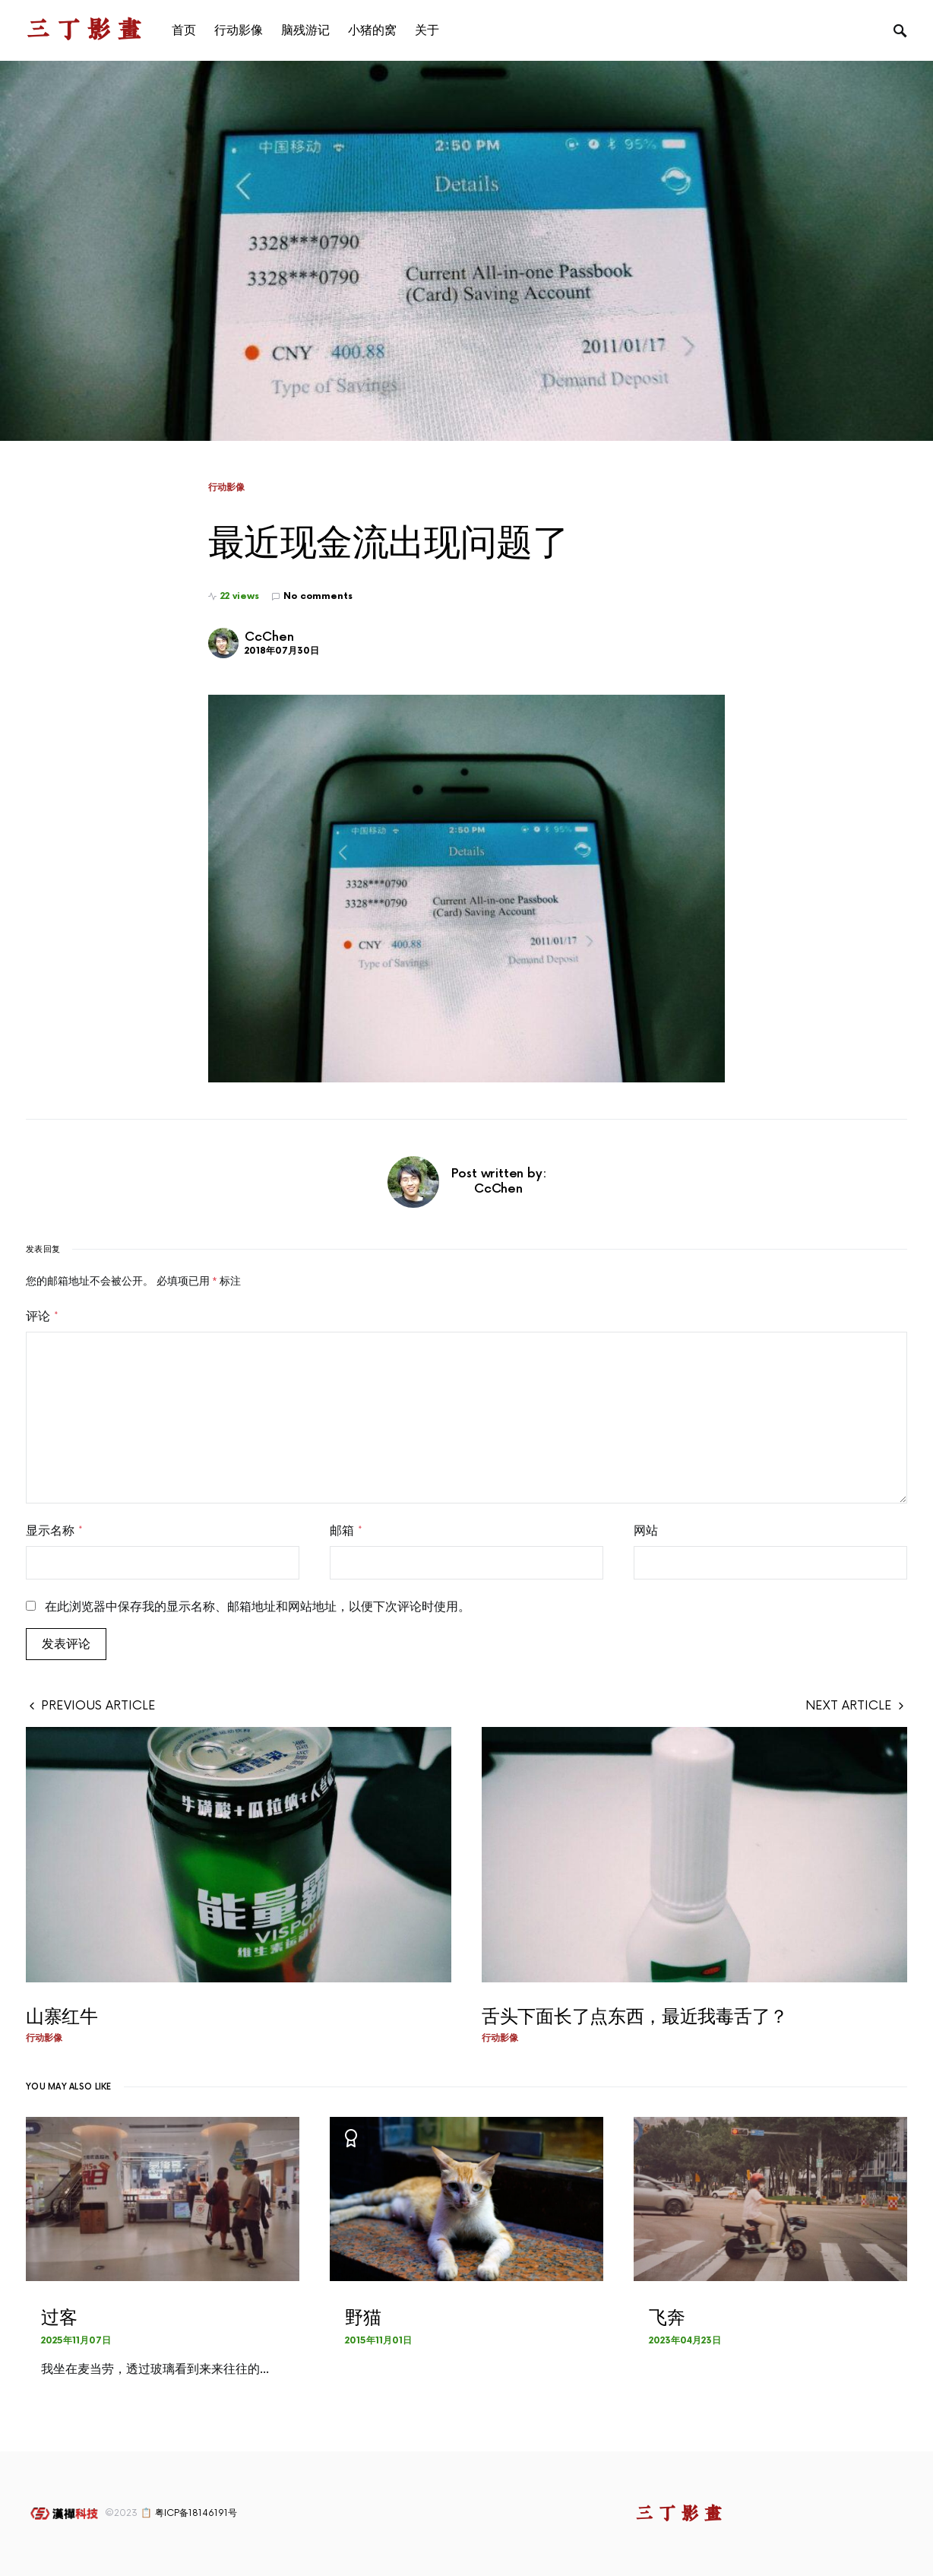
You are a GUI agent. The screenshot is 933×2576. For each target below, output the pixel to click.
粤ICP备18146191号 (196, 2513)
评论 (42, 1316)
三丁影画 (86, 30)
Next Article (848, 1705)
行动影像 (226, 487)
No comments (318, 596)
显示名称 (54, 1530)
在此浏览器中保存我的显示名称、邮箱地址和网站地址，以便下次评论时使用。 (257, 1606)
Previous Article (98, 1705)
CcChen (269, 637)
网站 (646, 1530)
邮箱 (346, 1530)
